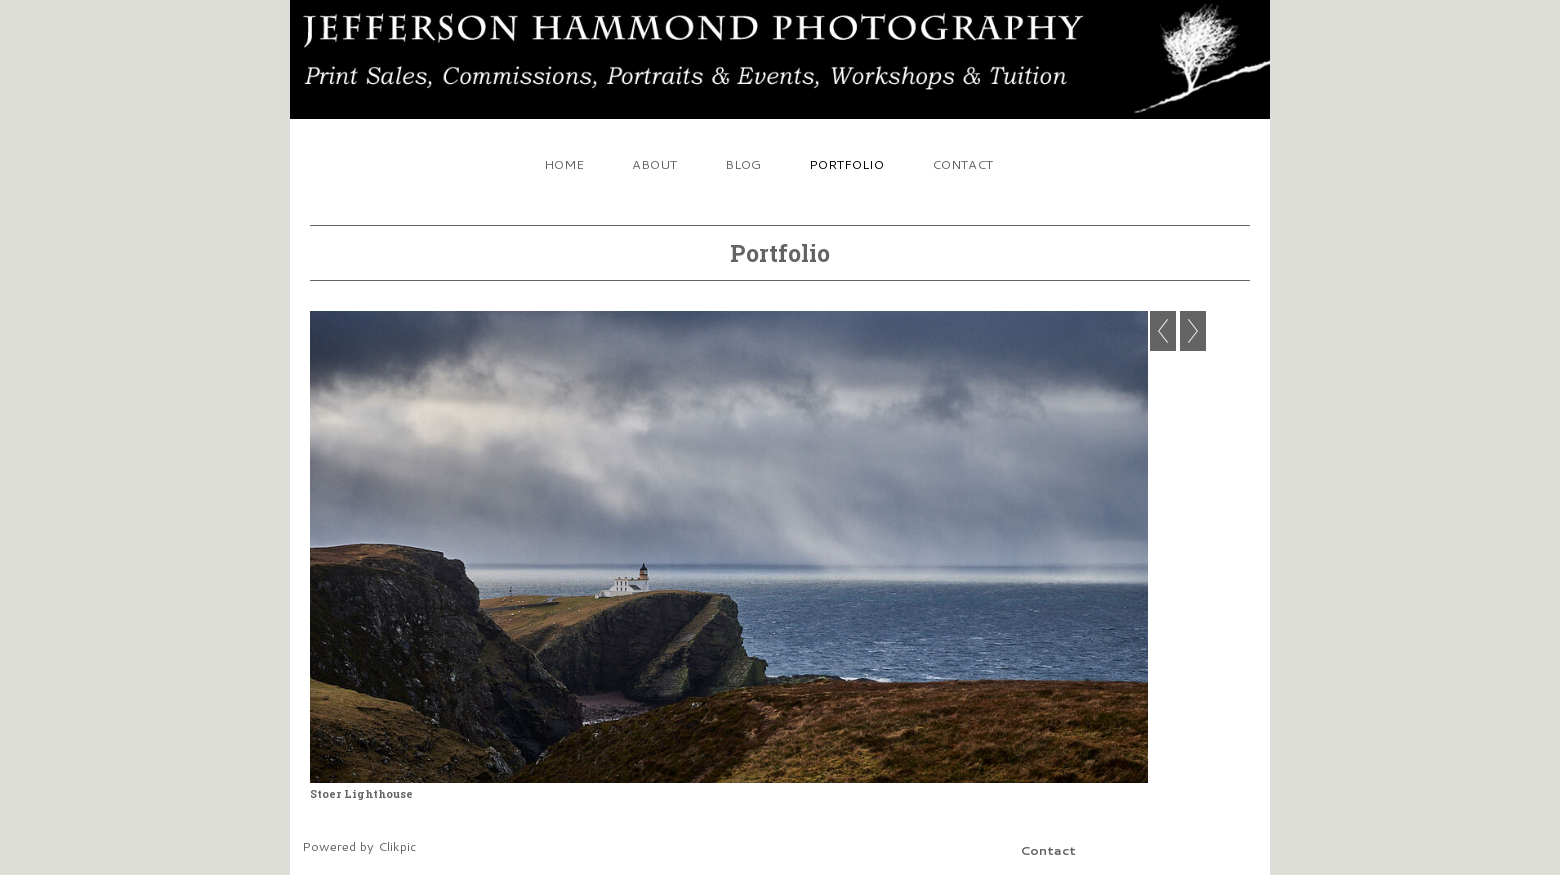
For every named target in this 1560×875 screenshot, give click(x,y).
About (654, 164)
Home (564, 164)
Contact (962, 164)
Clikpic (397, 846)
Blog (743, 164)
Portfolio (846, 164)
